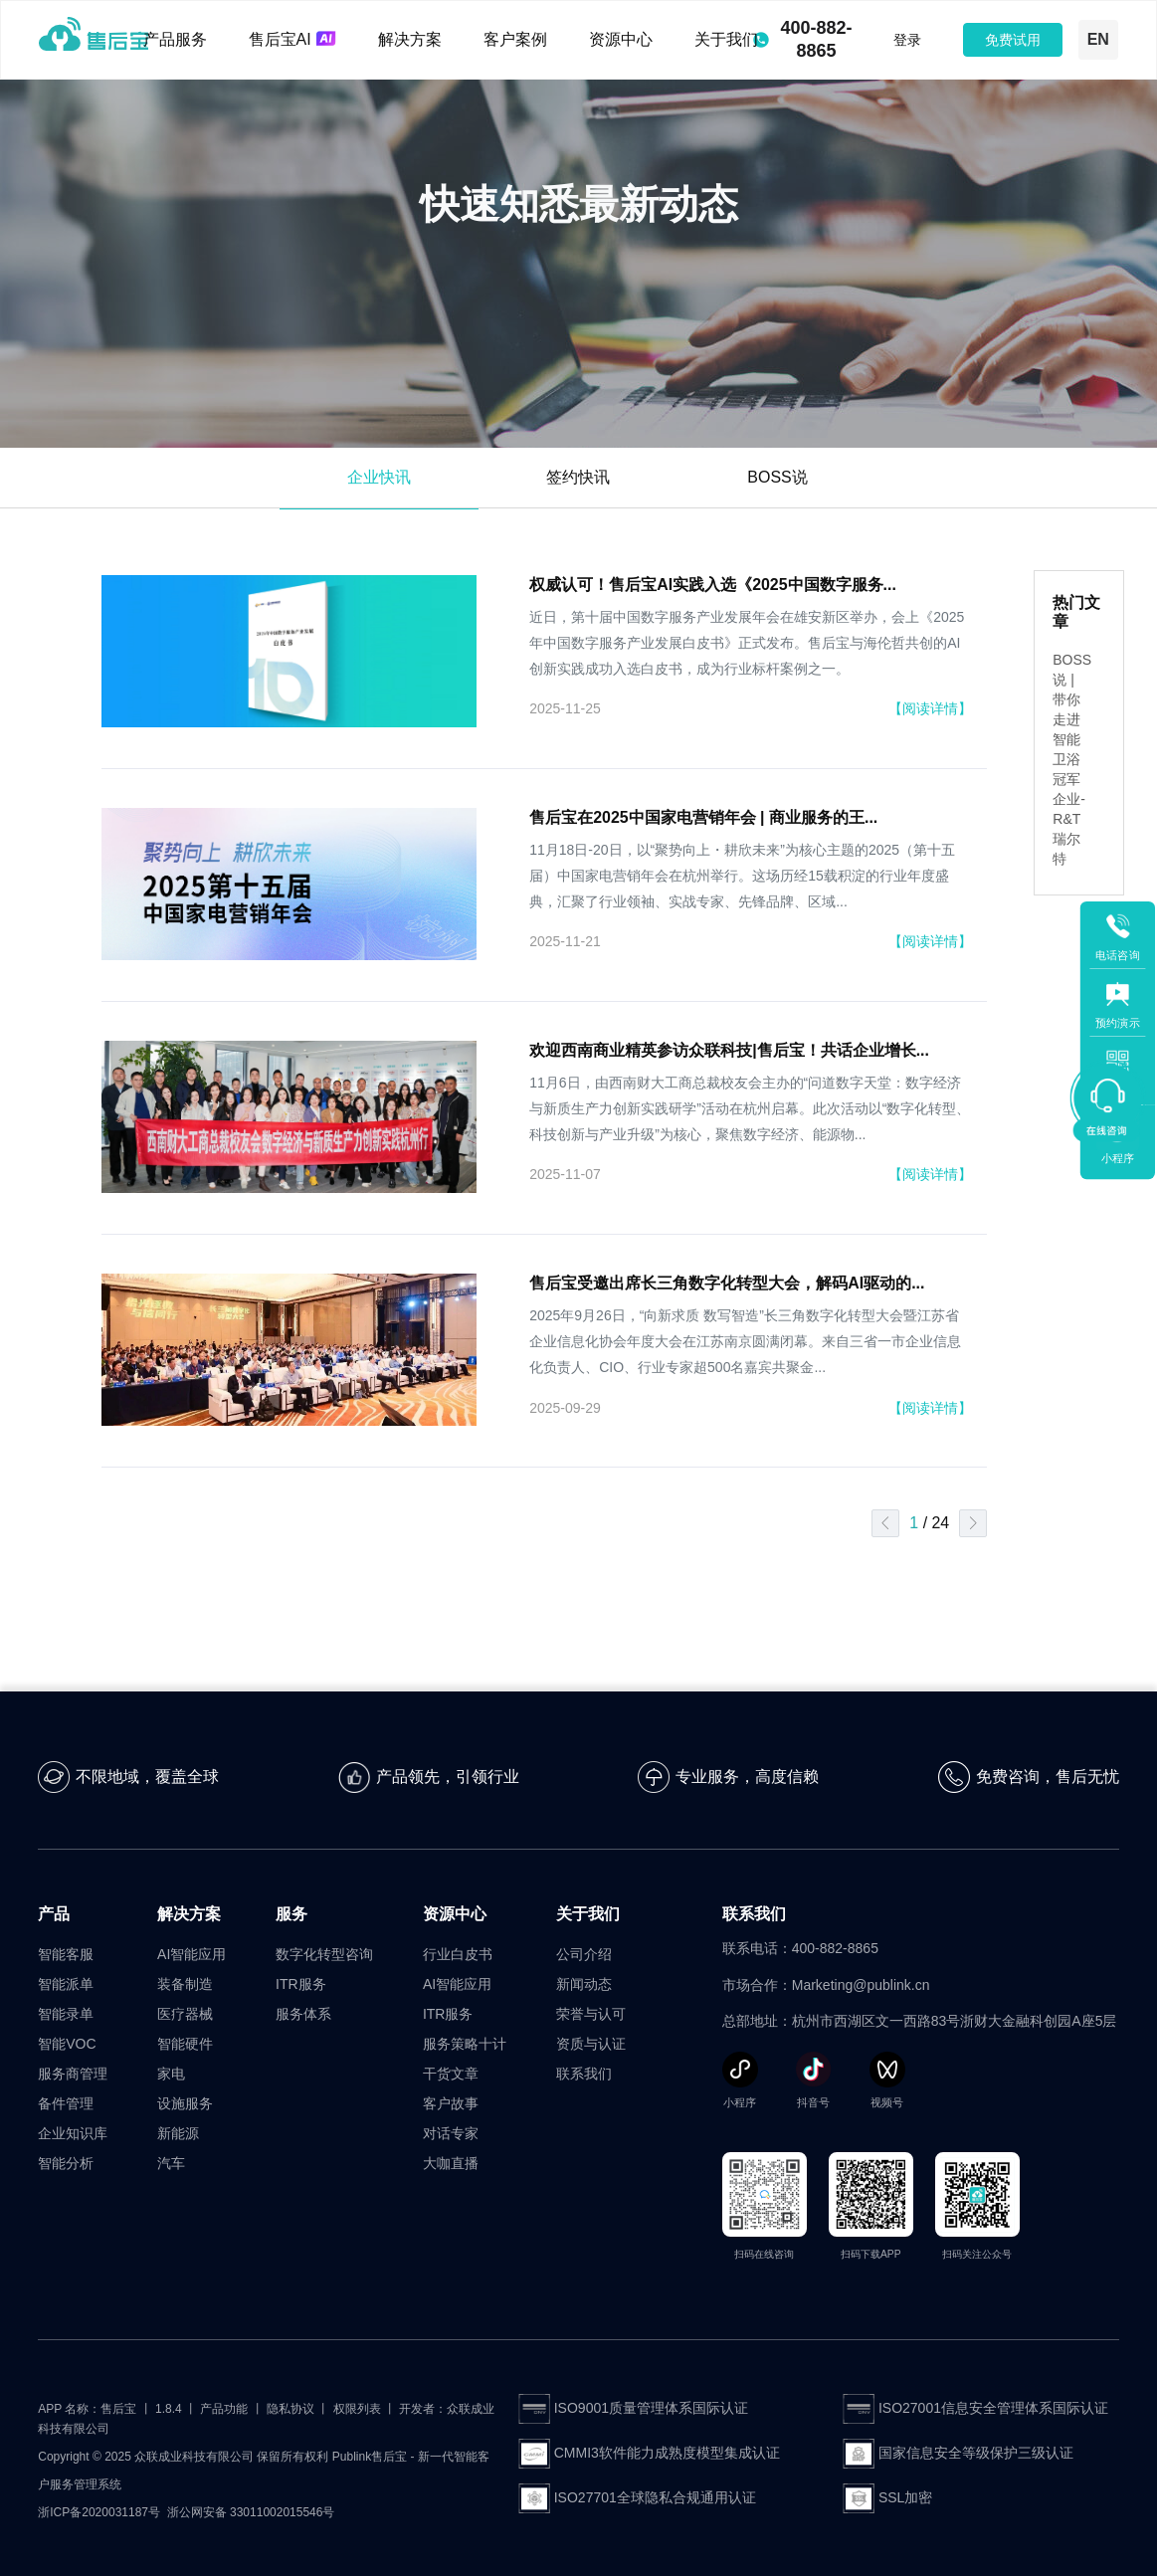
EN (1098, 39)
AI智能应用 (191, 1954)
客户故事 (451, 2103)
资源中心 (621, 39)
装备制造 (185, 1984)
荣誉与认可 (591, 2014)
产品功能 (224, 2409)
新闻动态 (584, 1984)
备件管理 (66, 2103)
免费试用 (1013, 40)
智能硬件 (185, 2044)
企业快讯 (379, 477)
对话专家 (451, 2133)
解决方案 (410, 39)
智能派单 (66, 1984)
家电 (171, 2073)
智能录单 (66, 2014)
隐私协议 (290, 2409)
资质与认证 (591, 2044)
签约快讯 (578, 477)
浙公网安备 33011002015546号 (251, 2512)
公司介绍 (584, 1954)
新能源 (178, 2133)
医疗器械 (185, 2014)
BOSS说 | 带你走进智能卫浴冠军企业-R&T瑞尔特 (1072, 759)
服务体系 (303, 2014)
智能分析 (66, 2163)
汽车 (171, 2163)
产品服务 (175, 39)
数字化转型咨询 (324, 1954)
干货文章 (451, 2073)
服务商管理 (72, 2073)
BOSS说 (777, 477)
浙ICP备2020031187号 (99, 2512)
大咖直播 (451, 2163)
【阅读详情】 (930, 708)
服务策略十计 (464, 2044)
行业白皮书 (457, 1954)
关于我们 (726, 39)
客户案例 (515, 39)
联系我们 (584, 2073)
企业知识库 (72, 2133)
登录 (907, 40)
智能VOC (67, 2044)
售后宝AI (292, 39)
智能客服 (66, 1954)
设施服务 (185, 2103)
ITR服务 (301, 1984)
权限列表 (357, 2409)
